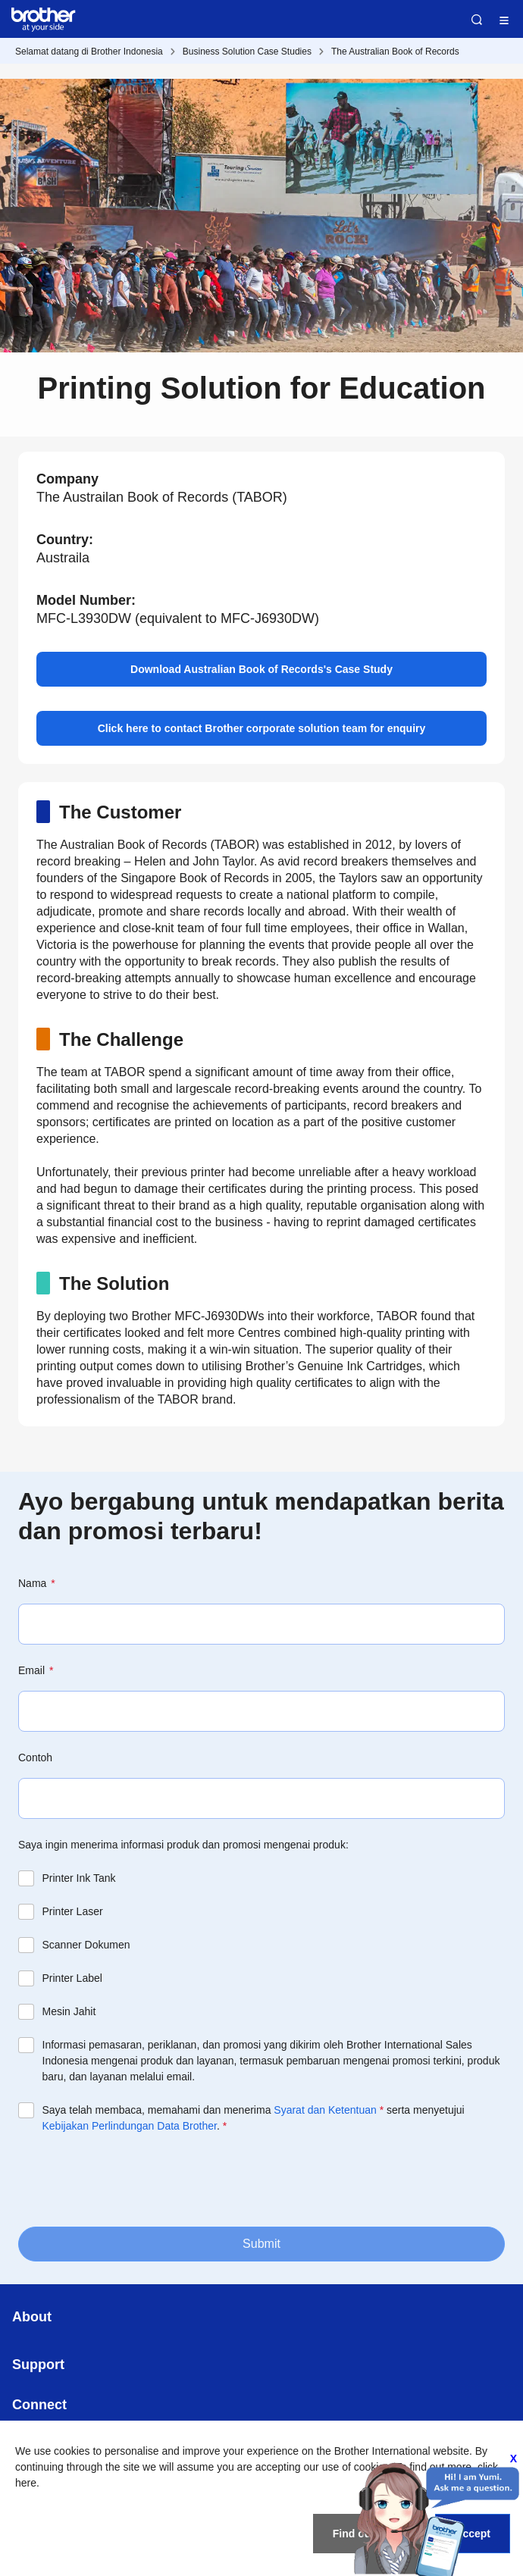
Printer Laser (72, 1911)
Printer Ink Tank (79, 1878)
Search (476, 19)
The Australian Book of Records (395, 51)
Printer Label (72, 1978)
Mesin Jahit (69, 2011)
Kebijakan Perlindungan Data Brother (129, 2126)
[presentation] (133, 2178)
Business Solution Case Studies (247, 51)
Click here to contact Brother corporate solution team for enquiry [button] (262, 728)
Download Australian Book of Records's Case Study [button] (261, 669)
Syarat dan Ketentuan (325, 2110)
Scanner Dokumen (86, 1945)
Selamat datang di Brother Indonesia (89, 51)
